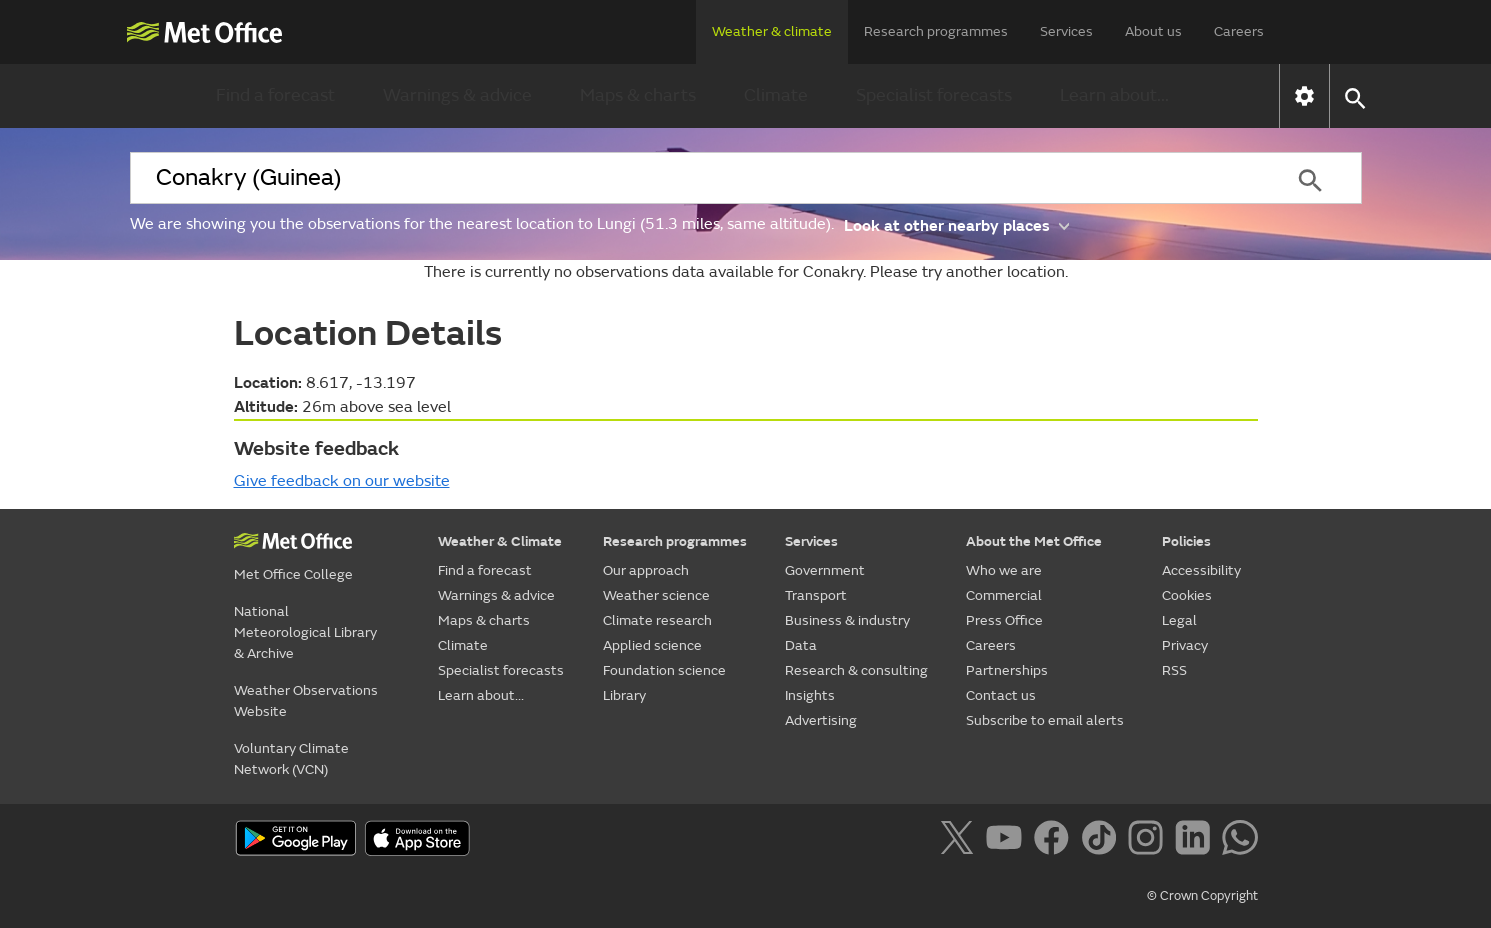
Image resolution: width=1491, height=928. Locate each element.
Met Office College (293, 574)
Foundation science (664, 670)
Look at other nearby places (956, 224)
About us (1153, 31)
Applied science (652, 645)
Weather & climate (772, 31)
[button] (1354, 96)
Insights (810, 695)
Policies (1186, 541)
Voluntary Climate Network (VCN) (291, 759)
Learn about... (1114, 95)
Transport (816, 595)
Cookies (1187, 595)
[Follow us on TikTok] (1102, 841)
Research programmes (936, 31)
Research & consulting (856, 670)
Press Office (1004, 620)
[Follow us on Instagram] (1149, 841)
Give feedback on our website (342, 481)
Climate (776, 95)
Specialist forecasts (934, 95)
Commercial (1004, 595)
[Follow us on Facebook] (1055, 841)
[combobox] (695, 178)
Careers (1239, 31)
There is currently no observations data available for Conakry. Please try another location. (746, 272)
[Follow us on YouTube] (1007, 841)
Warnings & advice (457, 95)
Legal (1179, 620)
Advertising (821, 720)
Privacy (1185, 645)
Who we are (1004, 570)
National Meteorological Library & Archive (305, 632)
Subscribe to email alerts (1045, 720)
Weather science (656, 595)
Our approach (646, 570)
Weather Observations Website (306, 701)
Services (1066, 31)
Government (825, 570)
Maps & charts (638, 95)
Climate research (657, 620)
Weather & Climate (500, 541)
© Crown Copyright (1202, 896)
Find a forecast (275, 95)
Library (624, 695)
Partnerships (1007, 670)
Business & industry (847, 620)
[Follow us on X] (960, 841)
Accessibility (1201, 570)
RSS (1174, 670)
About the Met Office (1034, 541)
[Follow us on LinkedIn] (1196, 841)
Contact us (1001, 695)
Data (801, 645)
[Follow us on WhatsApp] (1239, 841)
